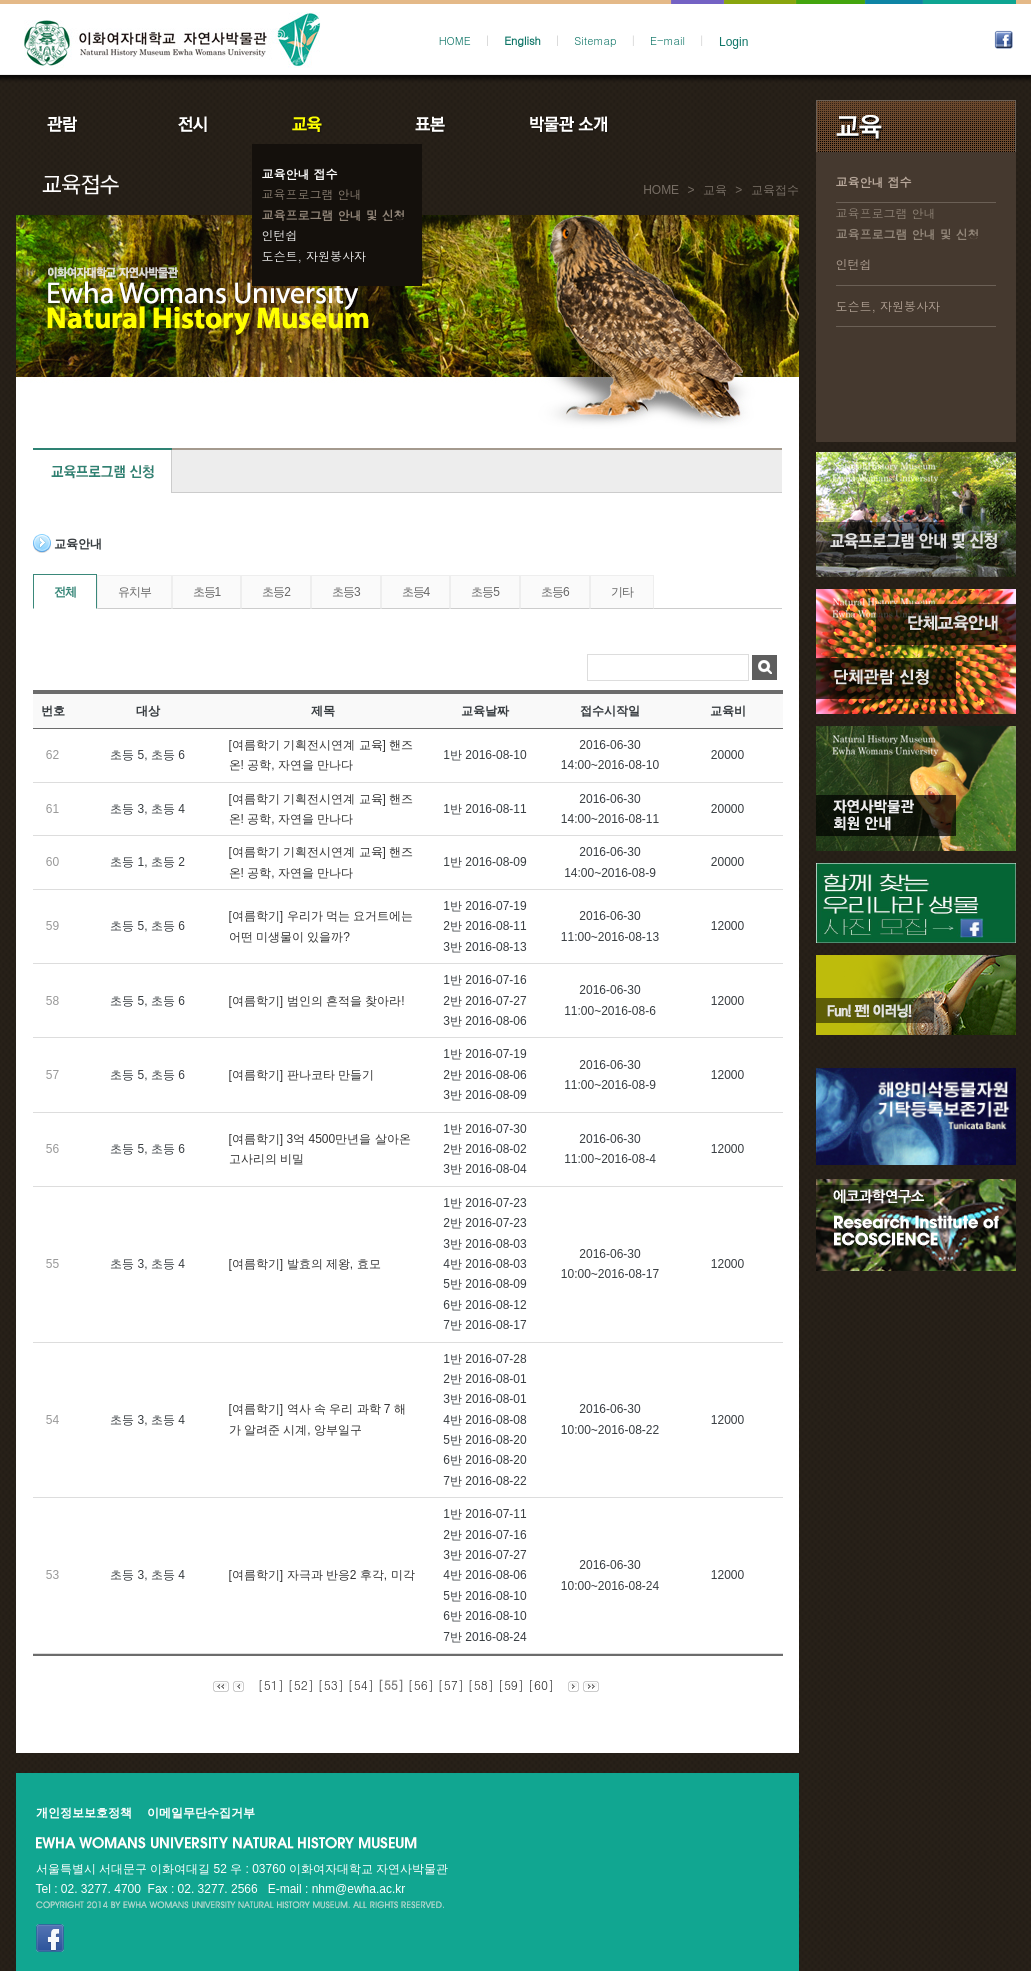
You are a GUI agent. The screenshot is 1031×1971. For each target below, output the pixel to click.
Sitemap (595, 40)
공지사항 (703, 124)
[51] (271, 1684)
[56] (421, 1684)
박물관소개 (567, 124)
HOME (455, 40)
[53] (331, 1684)
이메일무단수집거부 (201, 1813)
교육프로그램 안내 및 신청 (334, 214)
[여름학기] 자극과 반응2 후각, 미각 (322, 1575)
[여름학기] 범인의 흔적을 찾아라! (317, 1001)
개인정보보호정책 (84, 1813)
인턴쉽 (280, 234)
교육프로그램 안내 (312, 193)
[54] (361, 1684)
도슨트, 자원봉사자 (314, 255)
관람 (75, 124)
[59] (511, 1684)
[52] (301, 1684)
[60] (541, 1684)
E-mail (667, 40)
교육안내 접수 (300, 173)
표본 (428, 124)
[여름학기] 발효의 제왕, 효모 (305, 1264)
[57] (451, 1684)
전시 (193, 124)
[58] (481, 1684)
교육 (311, 124)
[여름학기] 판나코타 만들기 (301, 1075)
